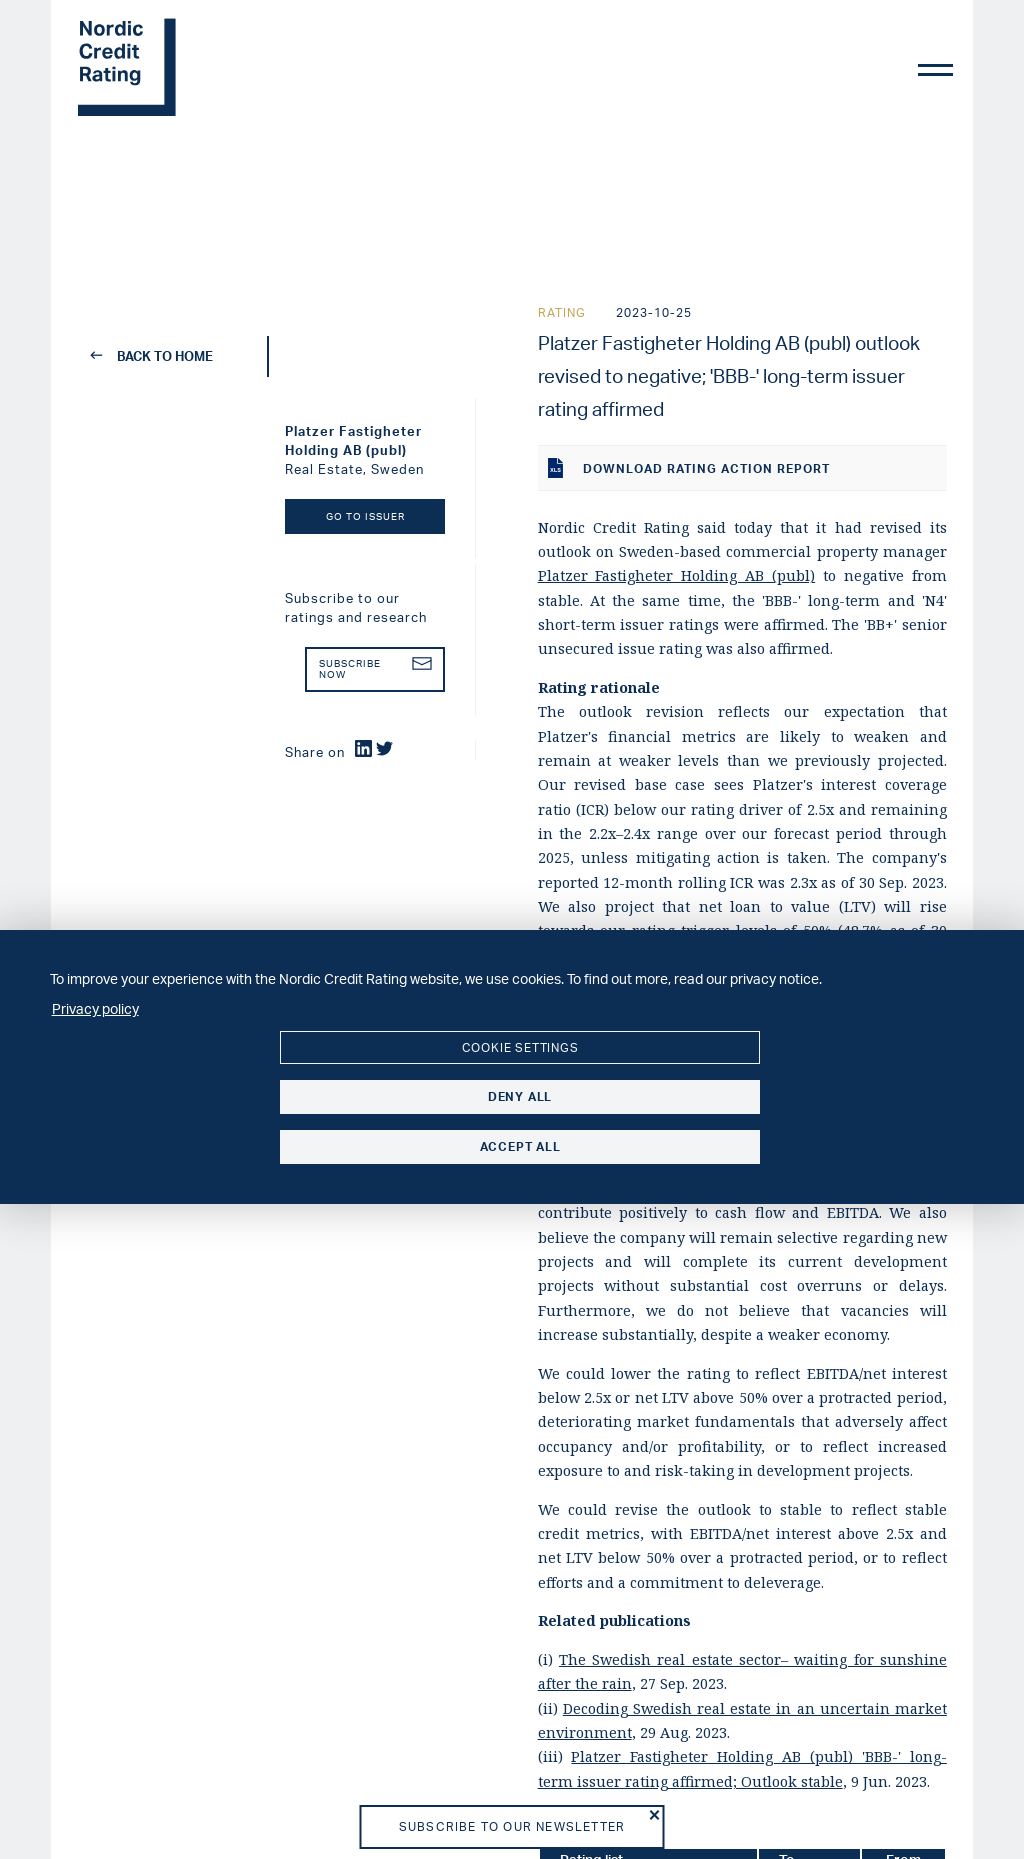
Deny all (520, 1096)
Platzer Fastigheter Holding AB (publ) (677, 575)
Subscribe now (375, 669)
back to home (152, 356)
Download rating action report (689, 468)
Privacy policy (95, 1008)
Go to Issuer (365, 516)
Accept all (520, 1146)
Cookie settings (520, 1047)
